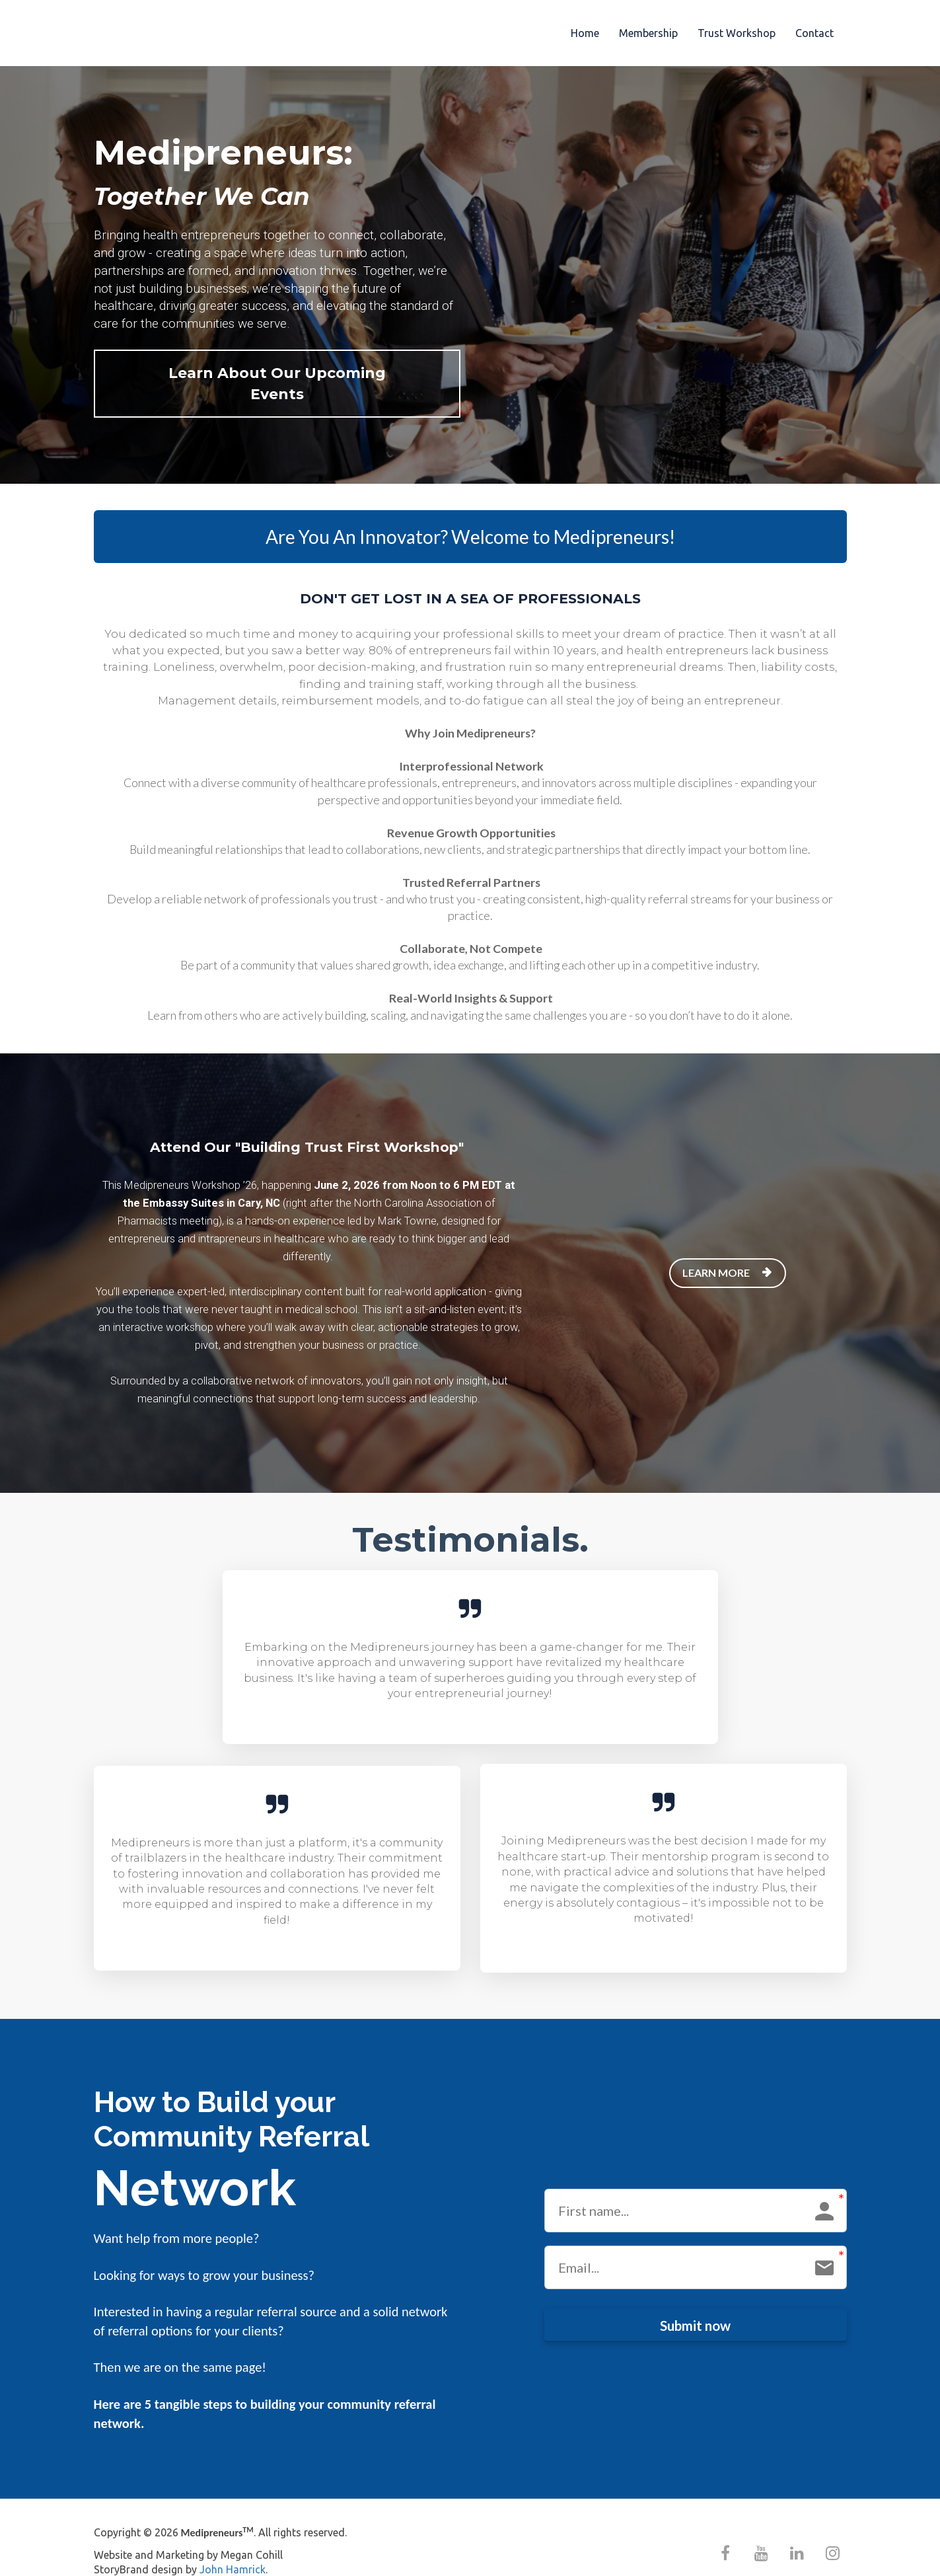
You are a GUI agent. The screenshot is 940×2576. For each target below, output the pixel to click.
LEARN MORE (726, 1252)
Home (585, 33)
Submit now (695, 2304)
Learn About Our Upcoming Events (264, 373)
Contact (814, 33)
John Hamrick (232, 2549)
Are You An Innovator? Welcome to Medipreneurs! (470, 516)
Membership (648, 33)
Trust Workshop (737, 33)
